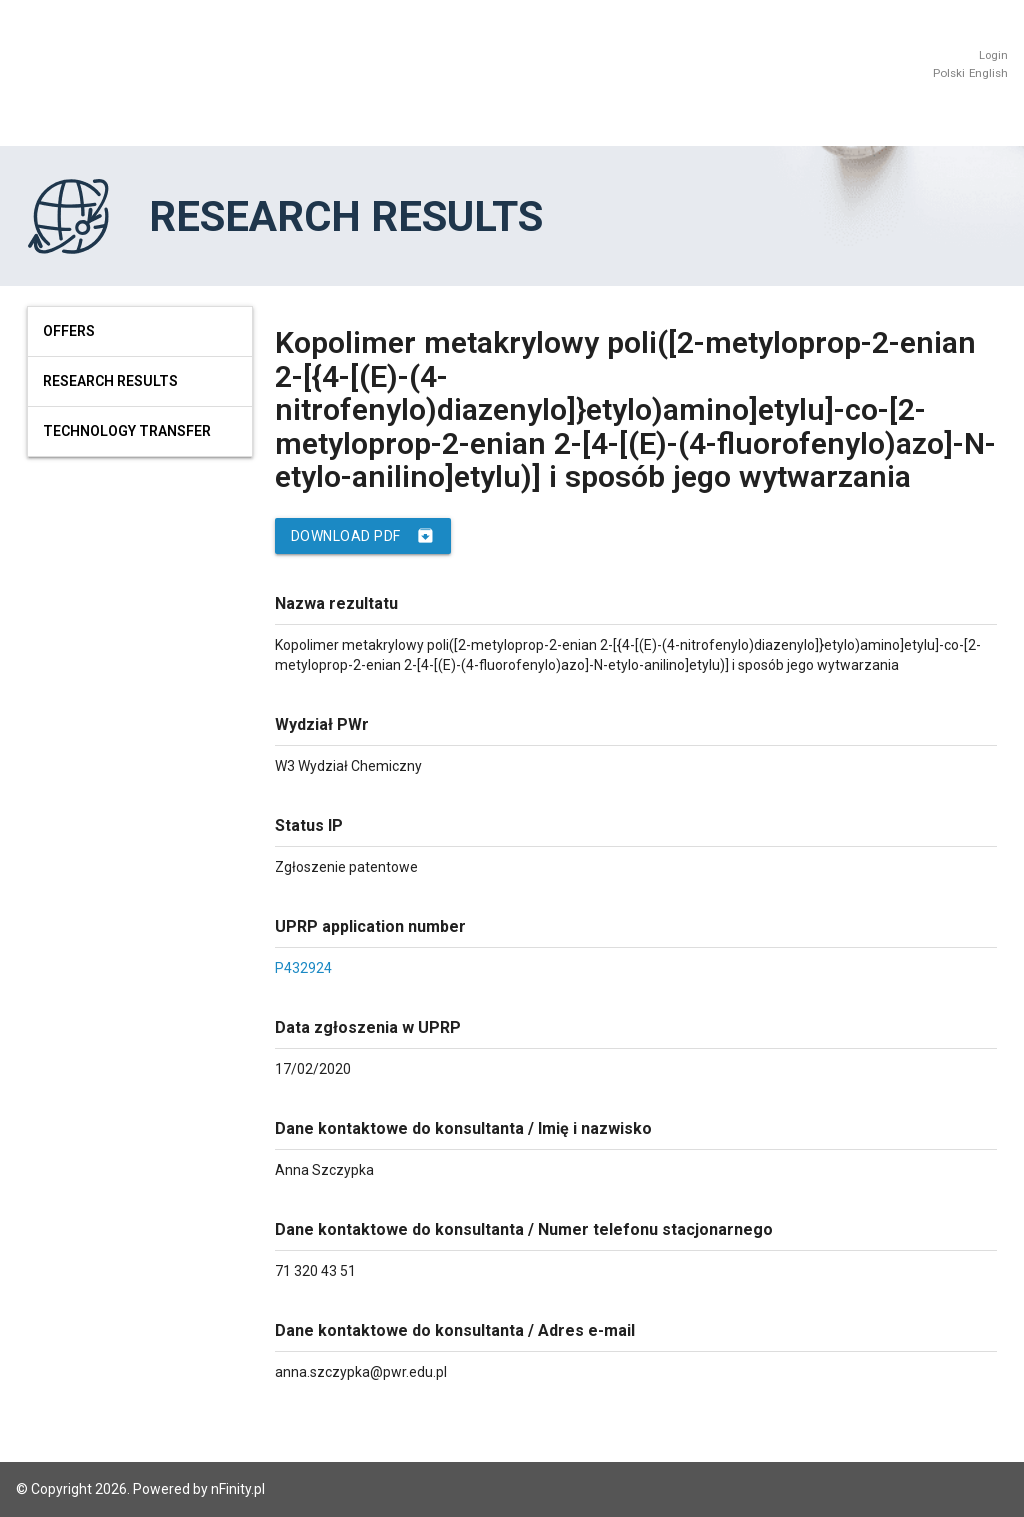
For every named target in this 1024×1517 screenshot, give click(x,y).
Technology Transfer (127, 431)
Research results (110, 381)
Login (993, 55)
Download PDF (363, 536)
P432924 (303, 968)
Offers (69, 331)
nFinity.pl (238, 1489)
